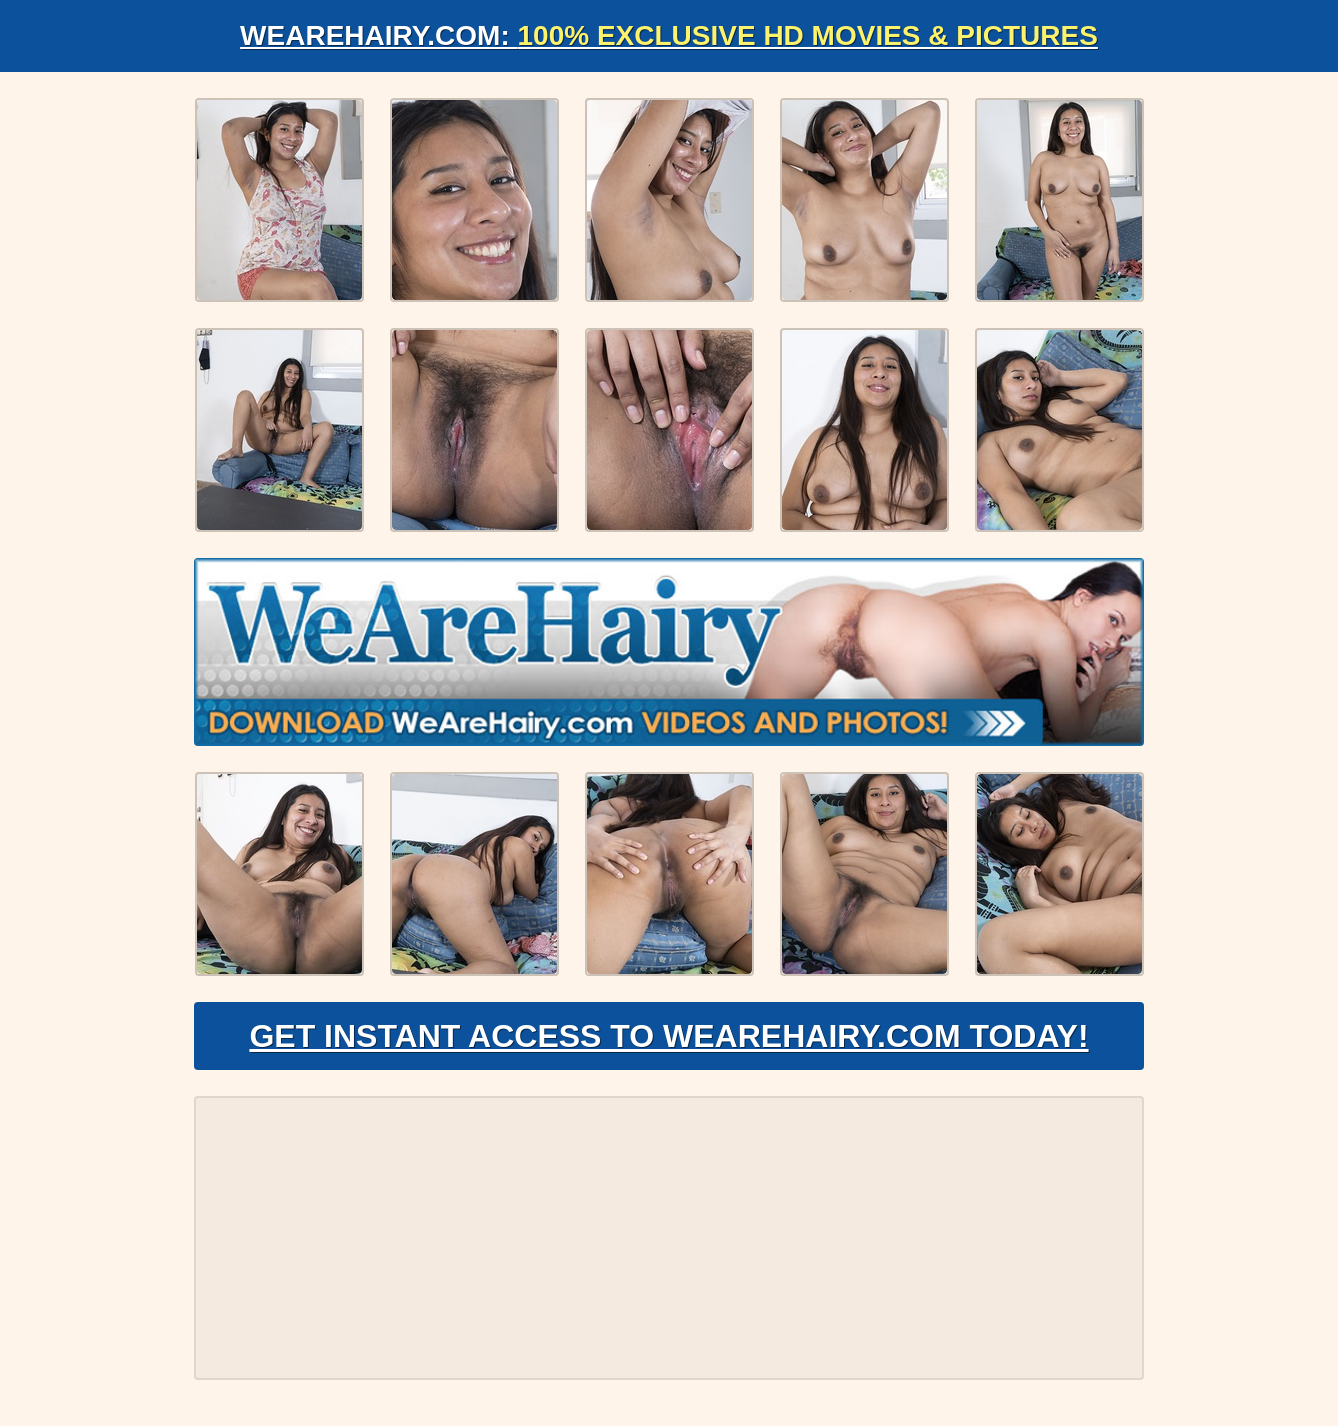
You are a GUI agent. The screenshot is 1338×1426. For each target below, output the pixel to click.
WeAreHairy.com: (669, 35)
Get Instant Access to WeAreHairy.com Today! (668, 1036)
